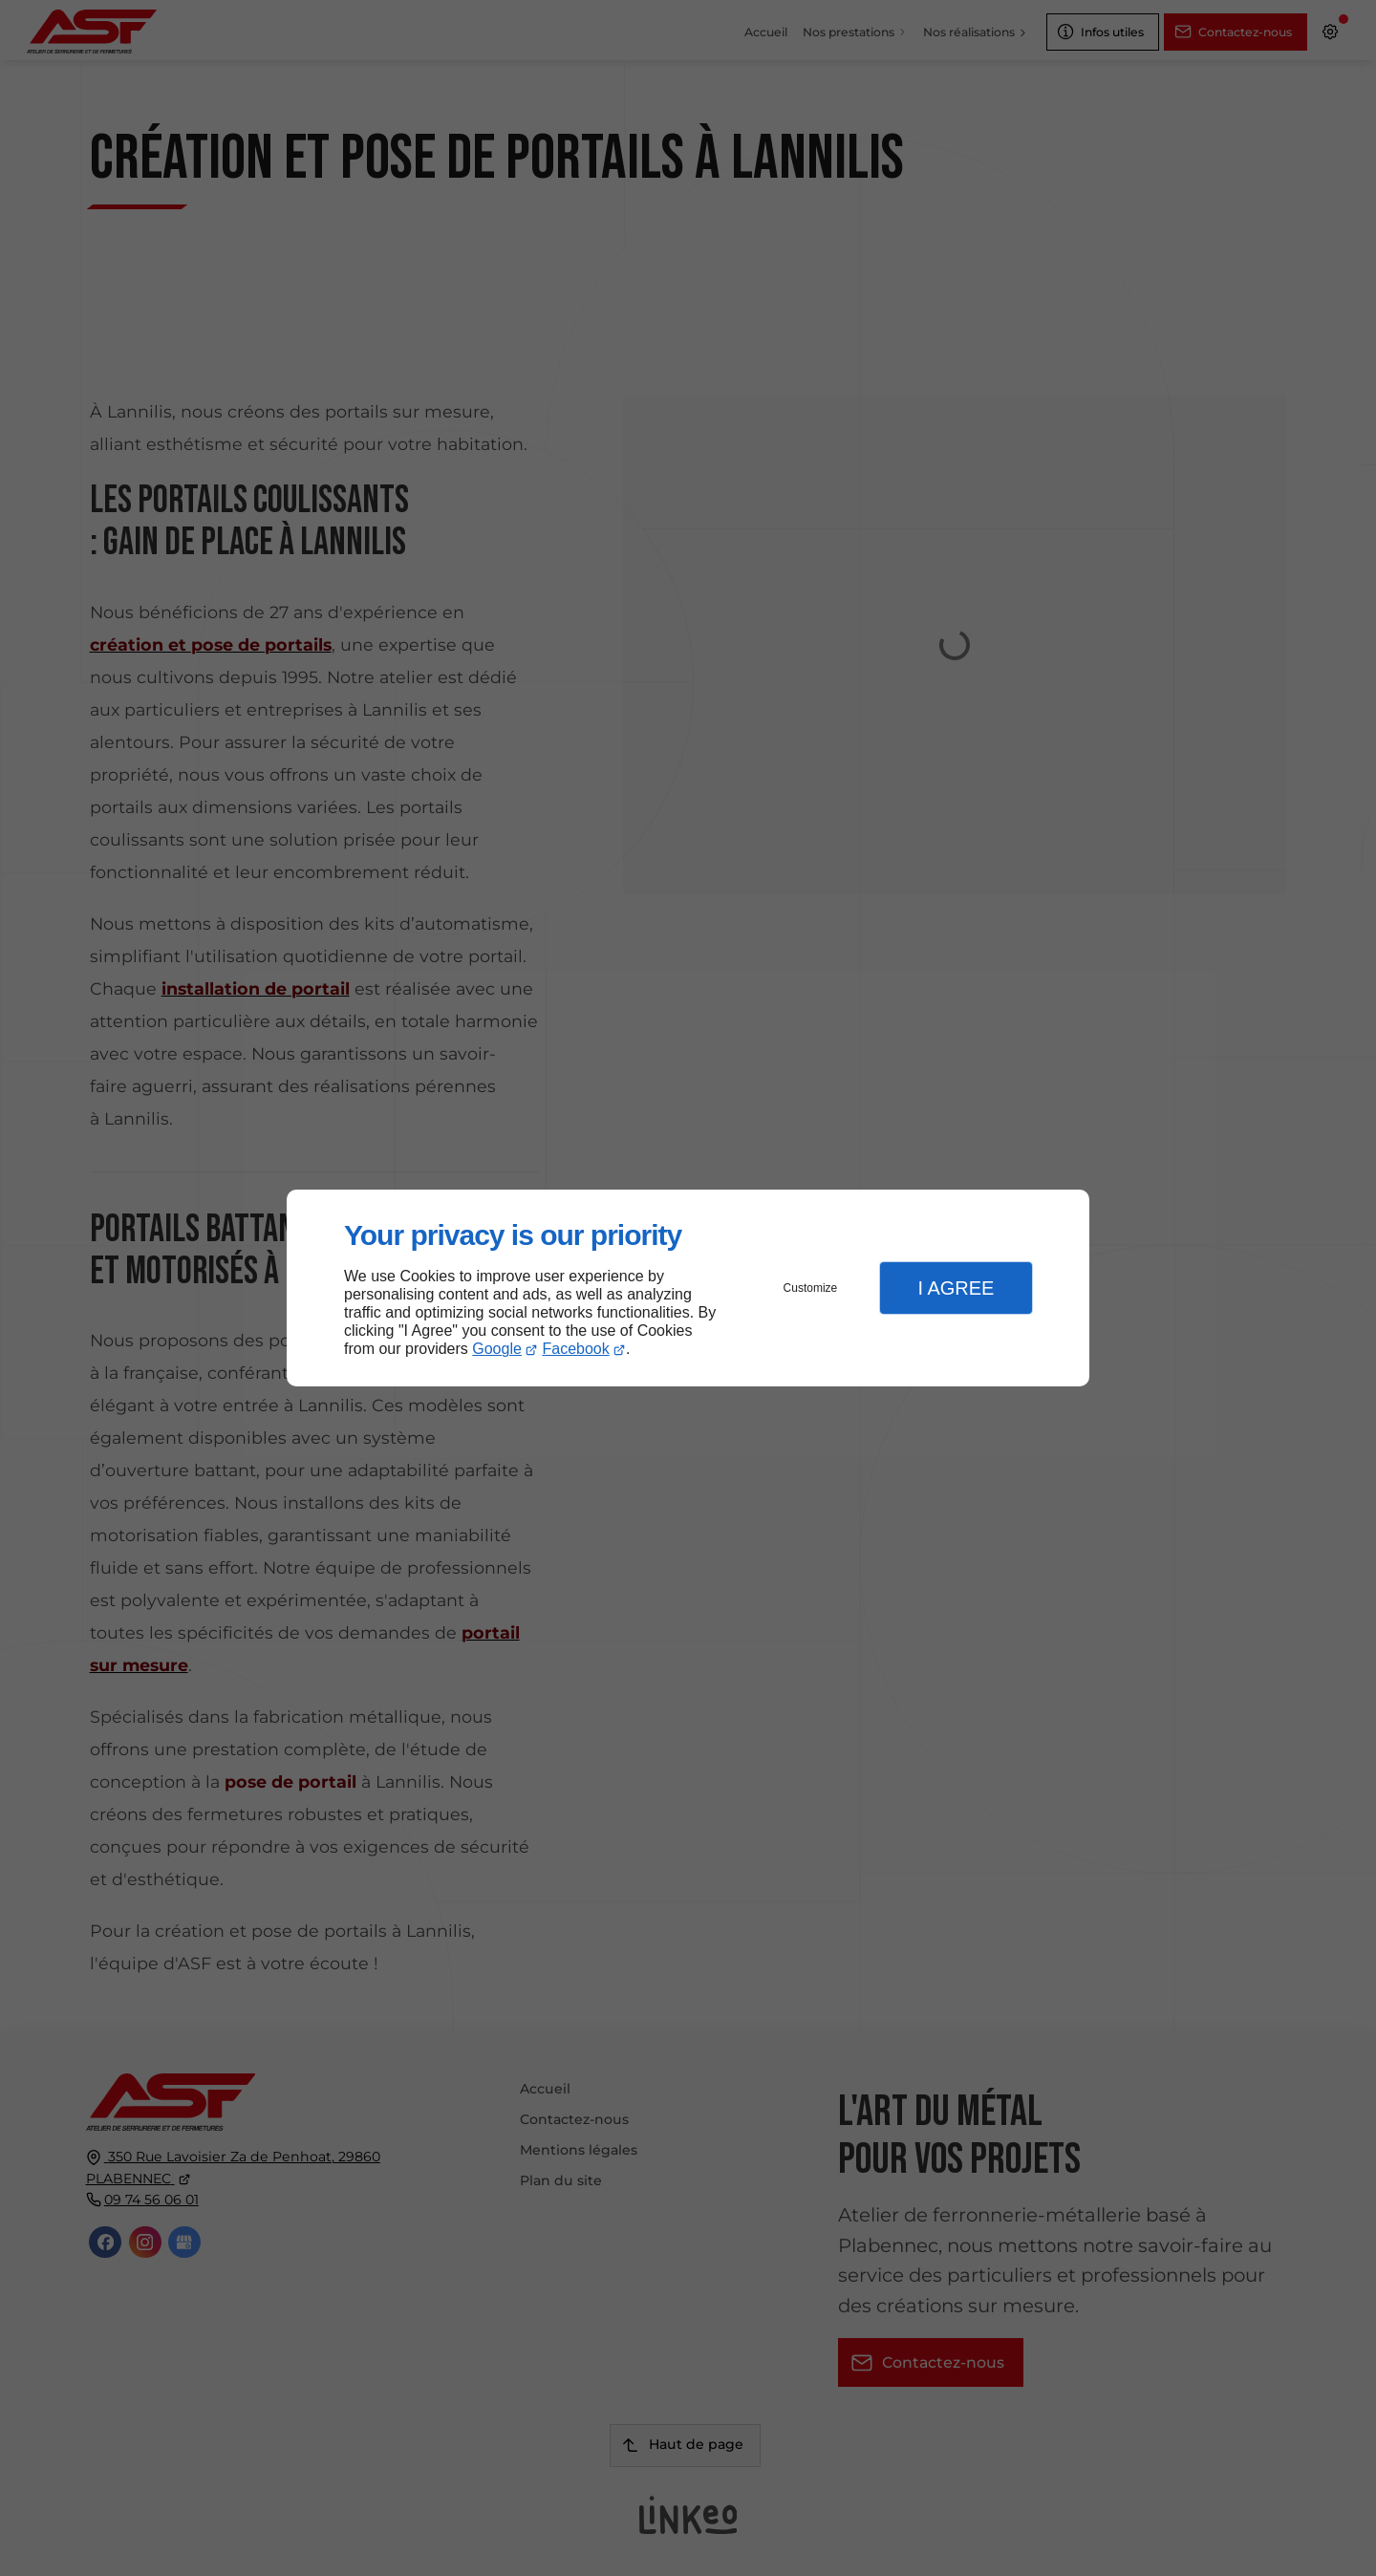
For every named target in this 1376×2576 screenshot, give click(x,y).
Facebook (576, 1349)
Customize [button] (811, 1288)
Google (497, 1349)
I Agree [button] (955, 1288)
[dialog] (688, 1288)
